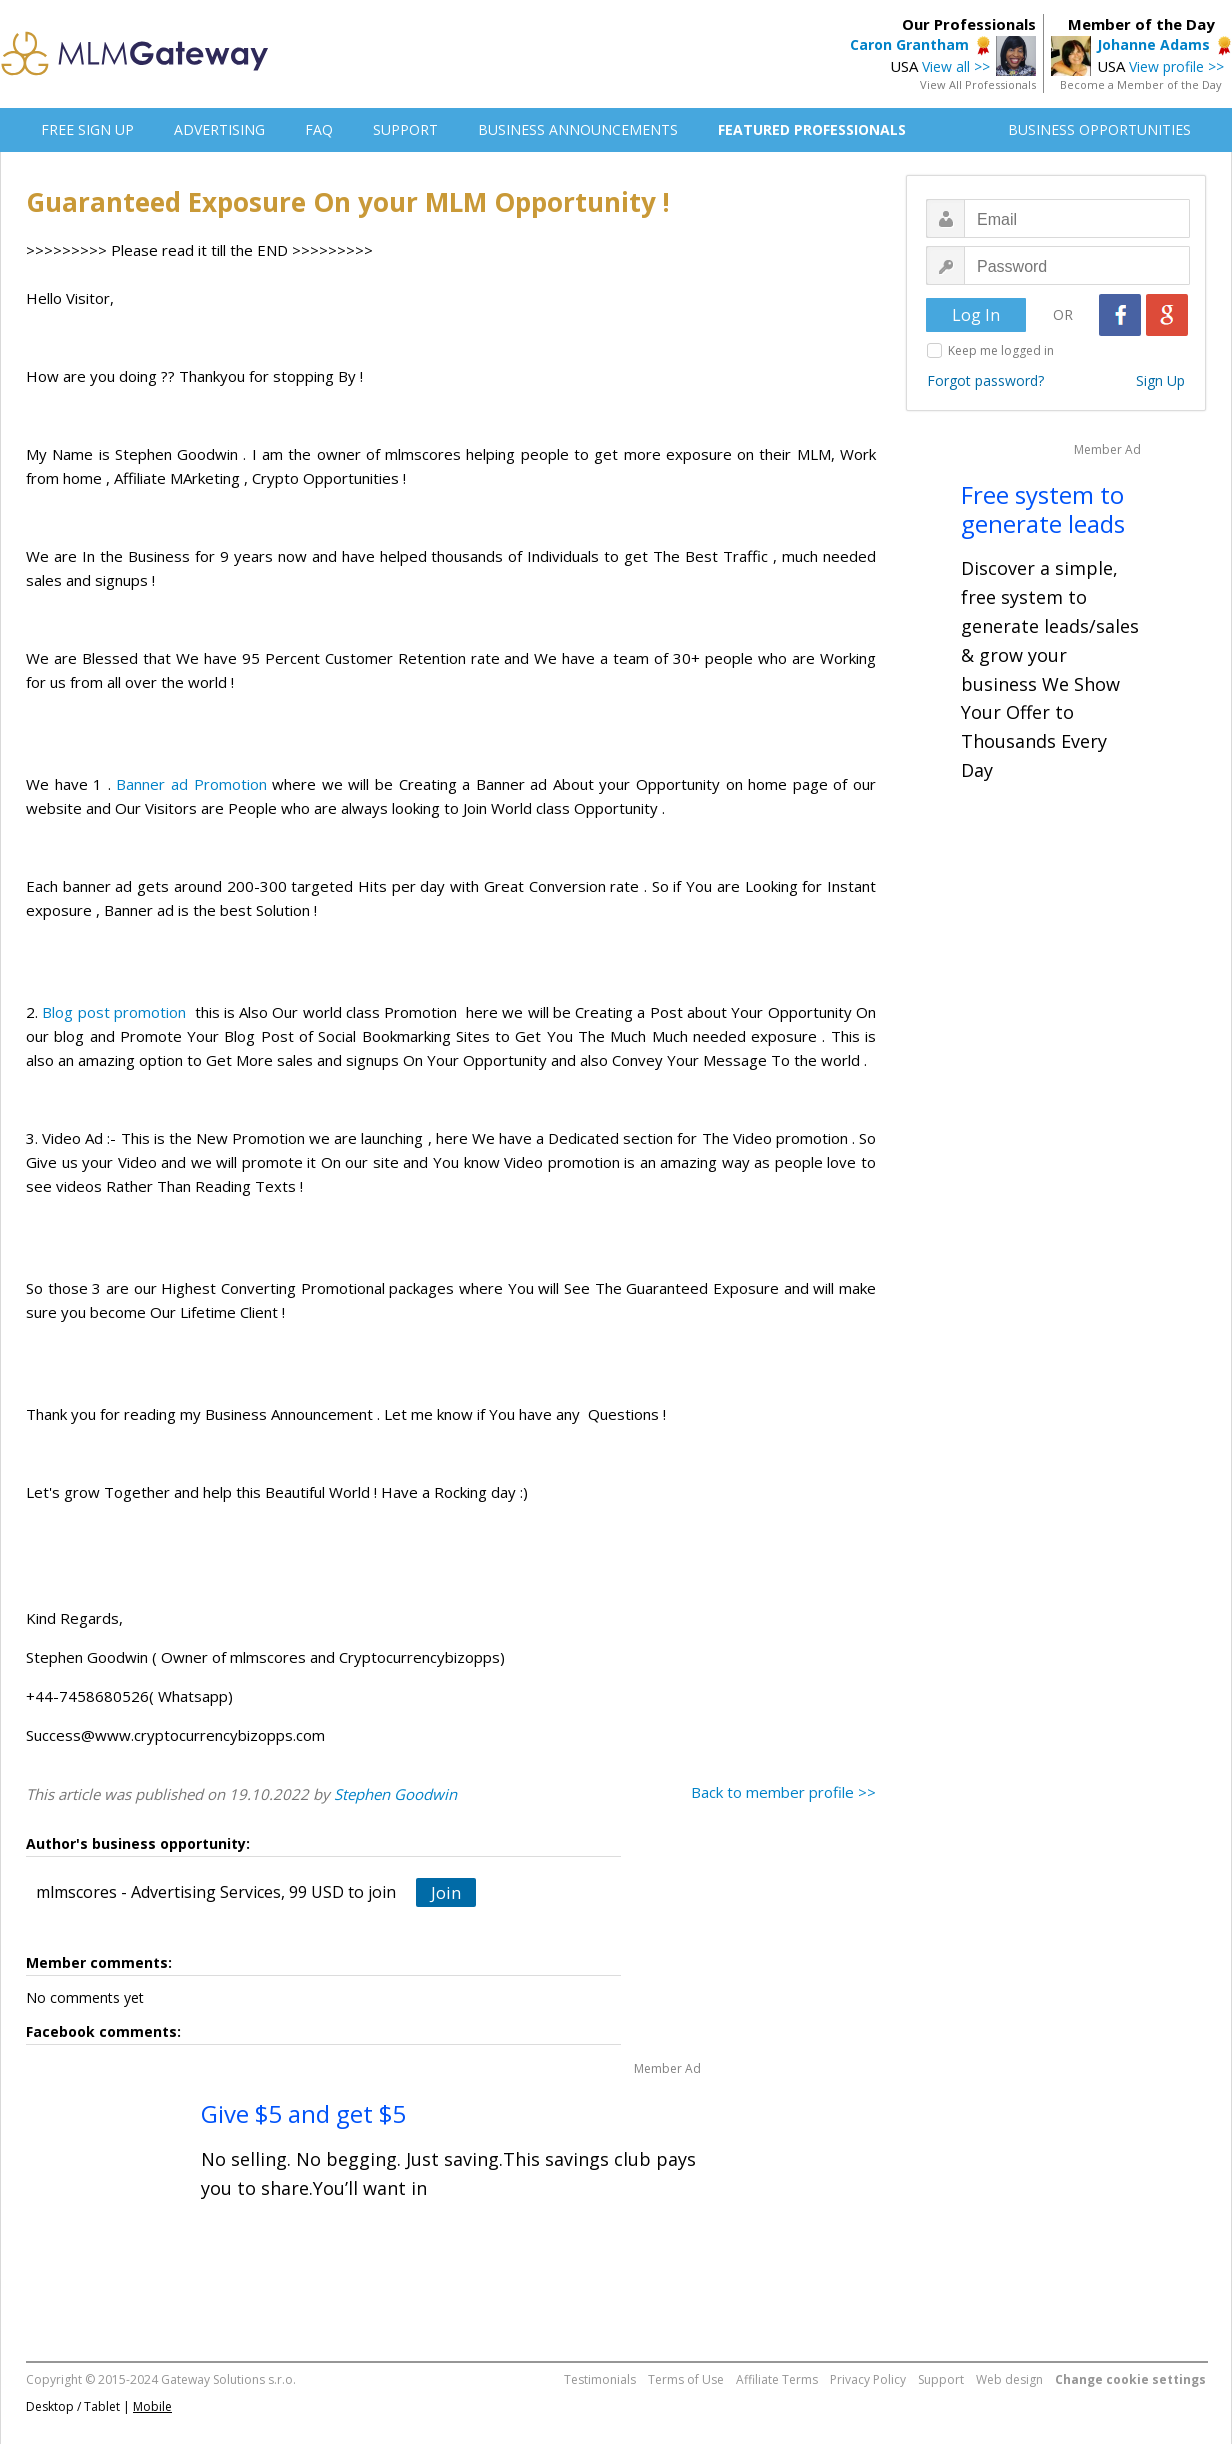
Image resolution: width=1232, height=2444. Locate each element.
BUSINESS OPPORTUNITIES (1099, 129)
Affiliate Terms (777, 2379)
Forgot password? (985, 380)
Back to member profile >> (783, 1792)
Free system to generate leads (1043, 509)
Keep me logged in (1001, 350)
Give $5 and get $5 (303, 2113)
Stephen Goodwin (395, 1794)
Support (941, 2379)
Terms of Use (686, 2379)
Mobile (152, 2406)
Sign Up (1160, 380)
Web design (1009, 2379)
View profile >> (1176, 66)
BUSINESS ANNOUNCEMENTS (578, 129)
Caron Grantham (909, 44)
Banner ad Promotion (191, 784)
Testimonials (600, 2379)
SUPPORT (405, 129)
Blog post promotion (114, 1012)
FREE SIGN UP (87, 129)
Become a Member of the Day (1141, 84)
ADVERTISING (219, 129)
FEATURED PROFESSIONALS (812, 129)
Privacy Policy (868, 2379)
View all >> (956, 66)
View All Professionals (978, 84)
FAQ (319, 129)
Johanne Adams (1153, 44)
